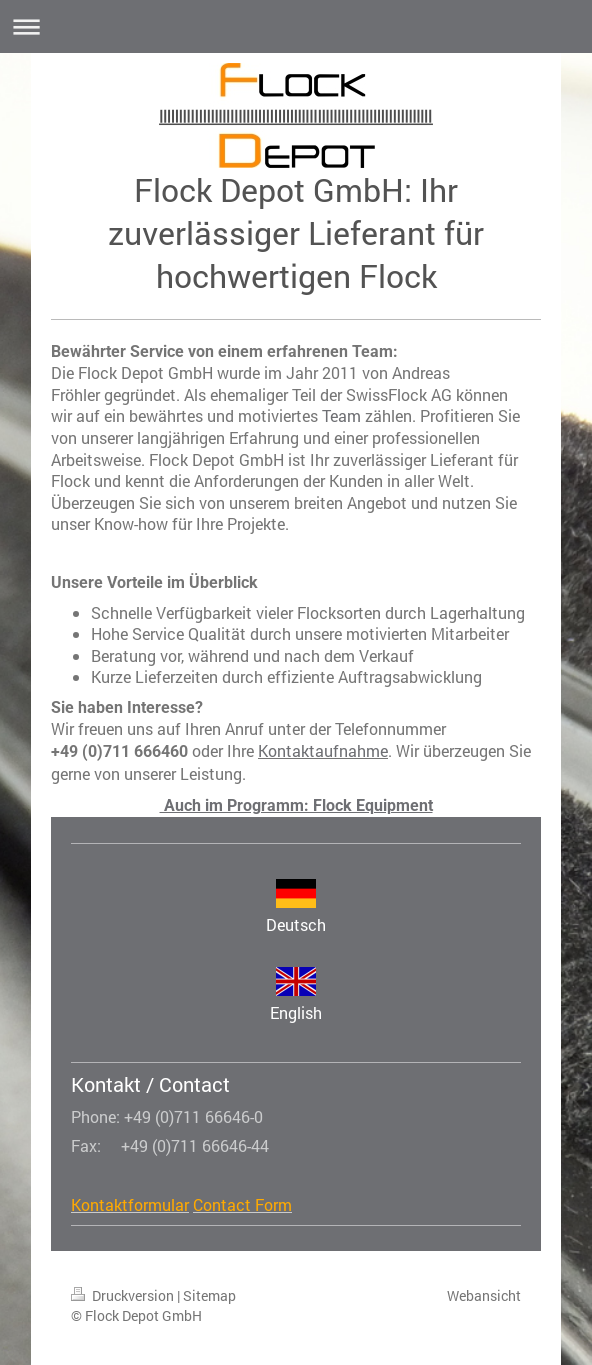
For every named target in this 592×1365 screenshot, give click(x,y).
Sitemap (209, 1295)
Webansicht (484, 1295)
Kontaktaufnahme (323, 750)
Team (341, 415)
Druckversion (124, 1295)
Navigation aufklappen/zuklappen (296, 26)
